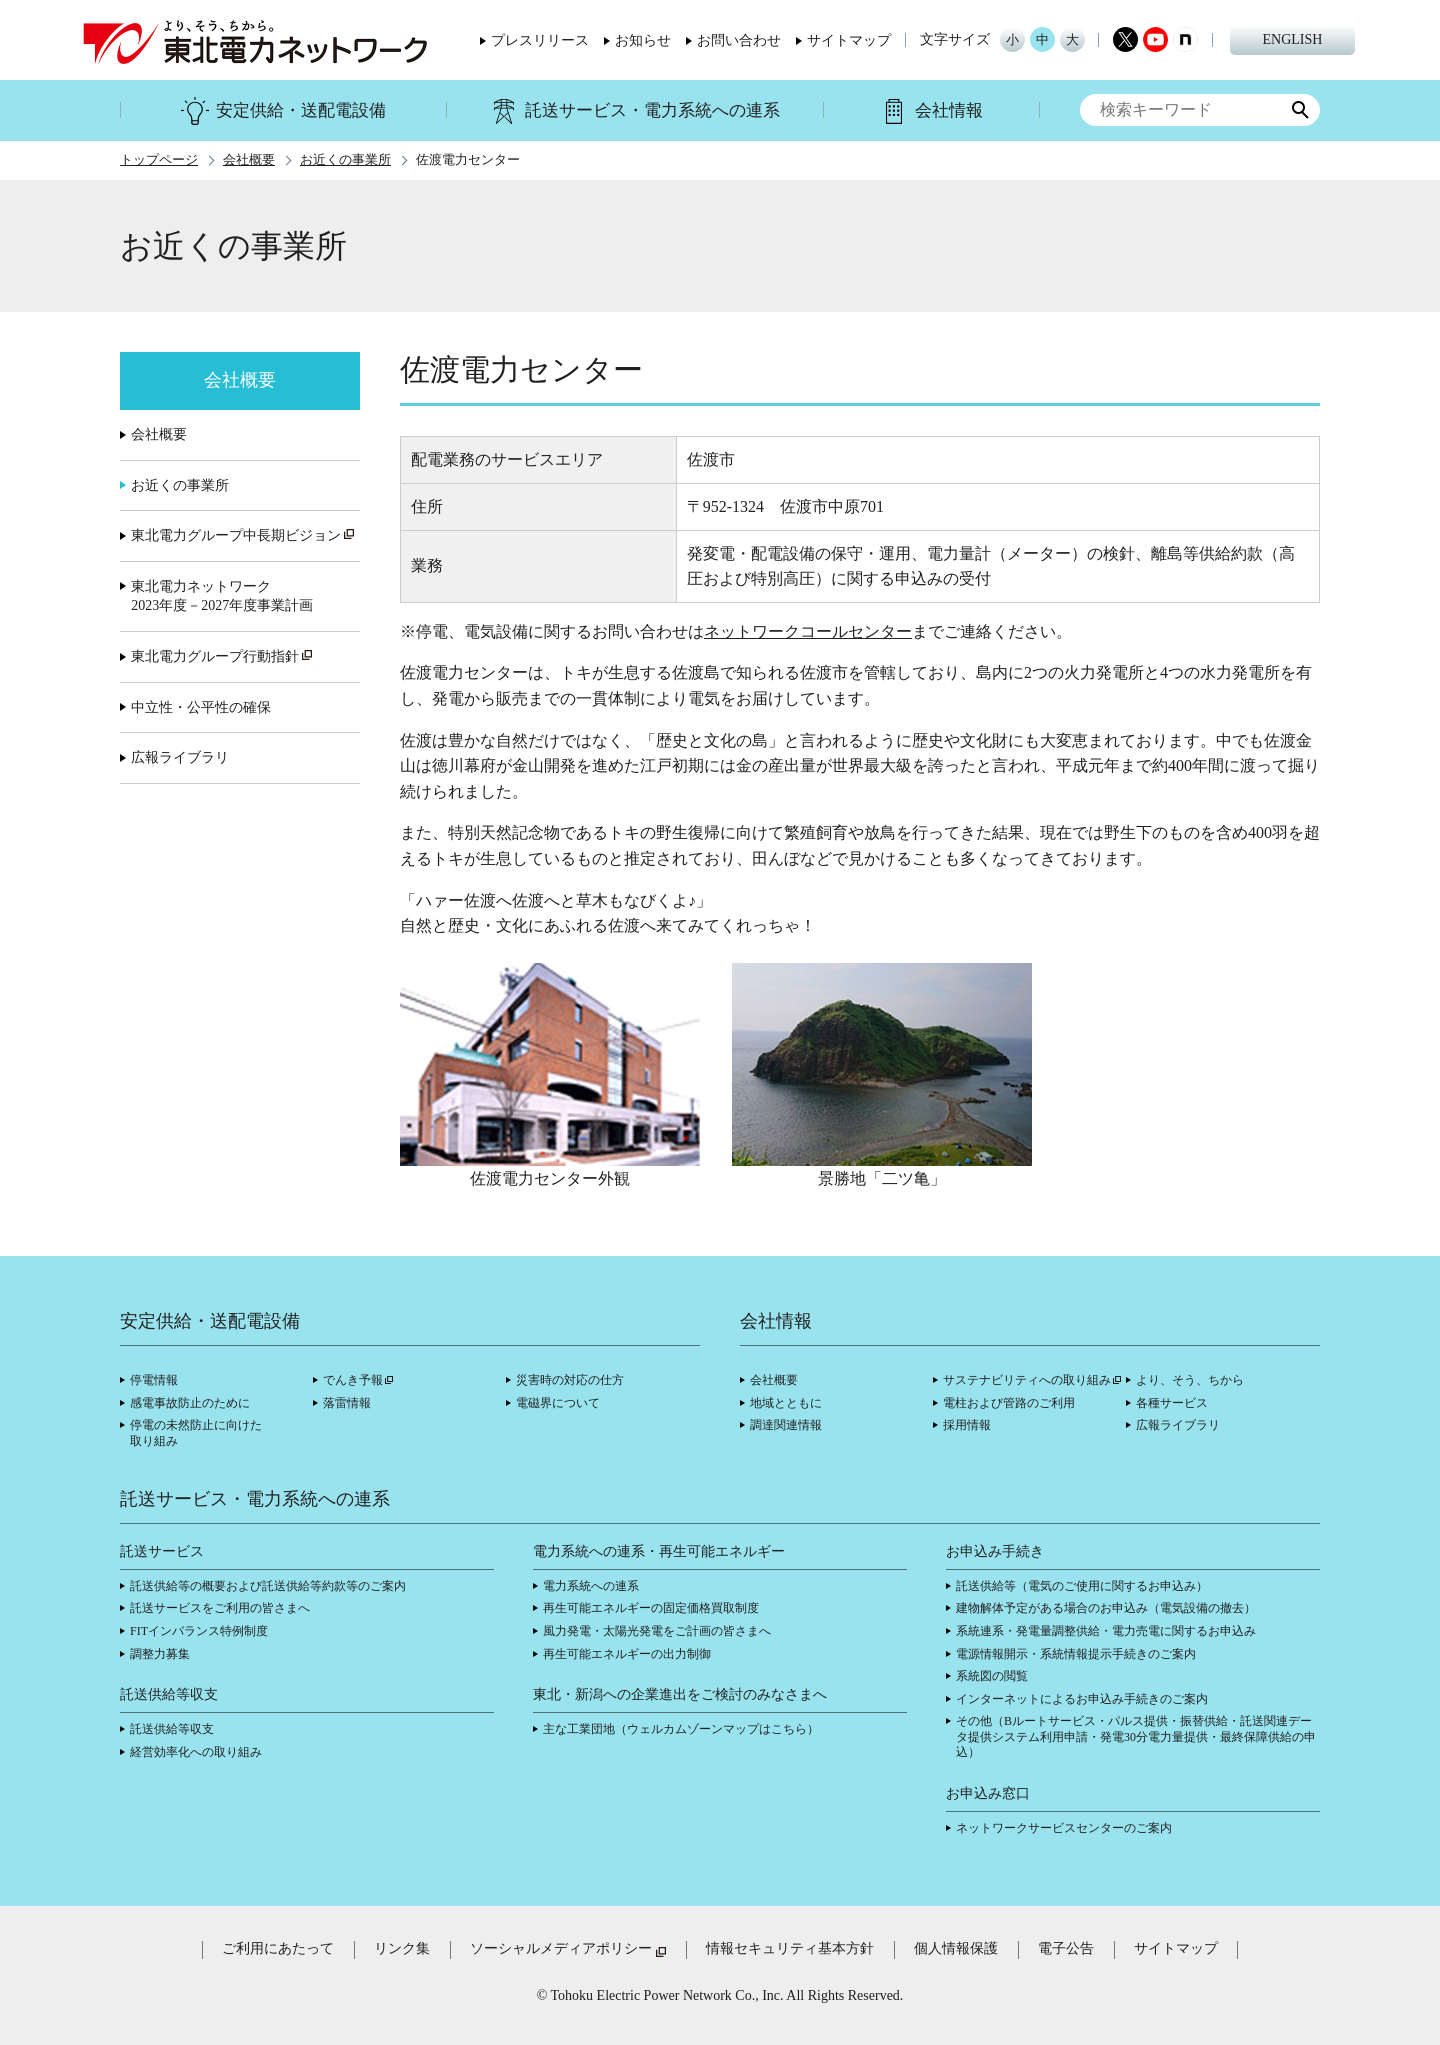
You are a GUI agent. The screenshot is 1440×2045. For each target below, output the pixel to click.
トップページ (159, 160)
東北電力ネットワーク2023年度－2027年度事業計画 (222, 596)
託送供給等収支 (172, 1729)
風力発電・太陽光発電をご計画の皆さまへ (657, 1631)
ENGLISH (1293, 39)
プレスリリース (540, 41)
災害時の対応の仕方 (570, 1380)
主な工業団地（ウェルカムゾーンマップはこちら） (681, 1729)
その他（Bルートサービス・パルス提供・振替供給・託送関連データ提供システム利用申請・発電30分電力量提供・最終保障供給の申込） (1136, 1736)
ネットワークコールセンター (808, 631)
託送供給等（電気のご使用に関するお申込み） (1082, 1586)
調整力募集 (160, 1654)
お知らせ (643, 41)
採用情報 (967, 1425)
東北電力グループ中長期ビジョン (243, 535)
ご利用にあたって (278, 1948)
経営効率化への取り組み (196, 1752)
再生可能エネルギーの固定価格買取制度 (651, 1608)
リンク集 (402, 1948)
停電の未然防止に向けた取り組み (196, 1433)
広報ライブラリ (180, 757)
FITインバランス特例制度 (199, 1631)
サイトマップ (849, 41)
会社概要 (249, 160)
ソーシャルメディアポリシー (561, 1948)
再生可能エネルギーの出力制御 (627, 1654)
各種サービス (1172, 1403)
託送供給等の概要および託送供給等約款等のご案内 (268, 1586)
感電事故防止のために (190, 1403)
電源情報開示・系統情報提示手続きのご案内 (1076, 1654)
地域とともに (786, 1403)
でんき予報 (353, 1380)
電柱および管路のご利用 (1009, 1403)
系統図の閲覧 (992, 1676)
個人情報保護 (956, 1948)
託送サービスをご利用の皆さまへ (220, 1608)
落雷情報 (347, 1403)
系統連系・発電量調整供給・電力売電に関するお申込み (1106, 1631)
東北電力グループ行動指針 (222, 656)
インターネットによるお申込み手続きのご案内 (1082, 1699)
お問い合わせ (739, 41)
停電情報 (154, 1380)
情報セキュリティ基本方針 (790, 1948)
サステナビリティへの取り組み (1027, 1380)
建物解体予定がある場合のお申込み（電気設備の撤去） (1106, 1608)
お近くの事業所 (345, 160)
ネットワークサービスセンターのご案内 (1064, 1828)
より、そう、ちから (1190, 1380)
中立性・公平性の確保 (201, 707)
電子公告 (1066, 1948)
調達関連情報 (786, 1425)
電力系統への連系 (591, 1586)
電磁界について (558, 1403)
